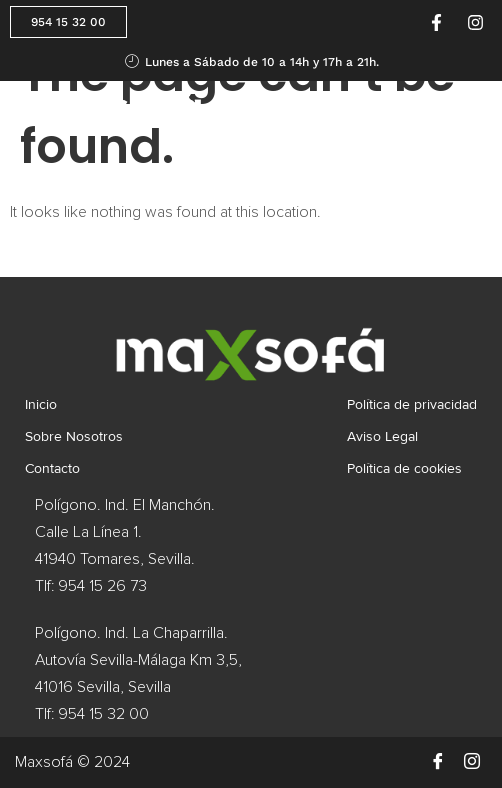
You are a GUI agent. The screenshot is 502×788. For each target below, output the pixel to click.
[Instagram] (472, 762)
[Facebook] (438, 762)
